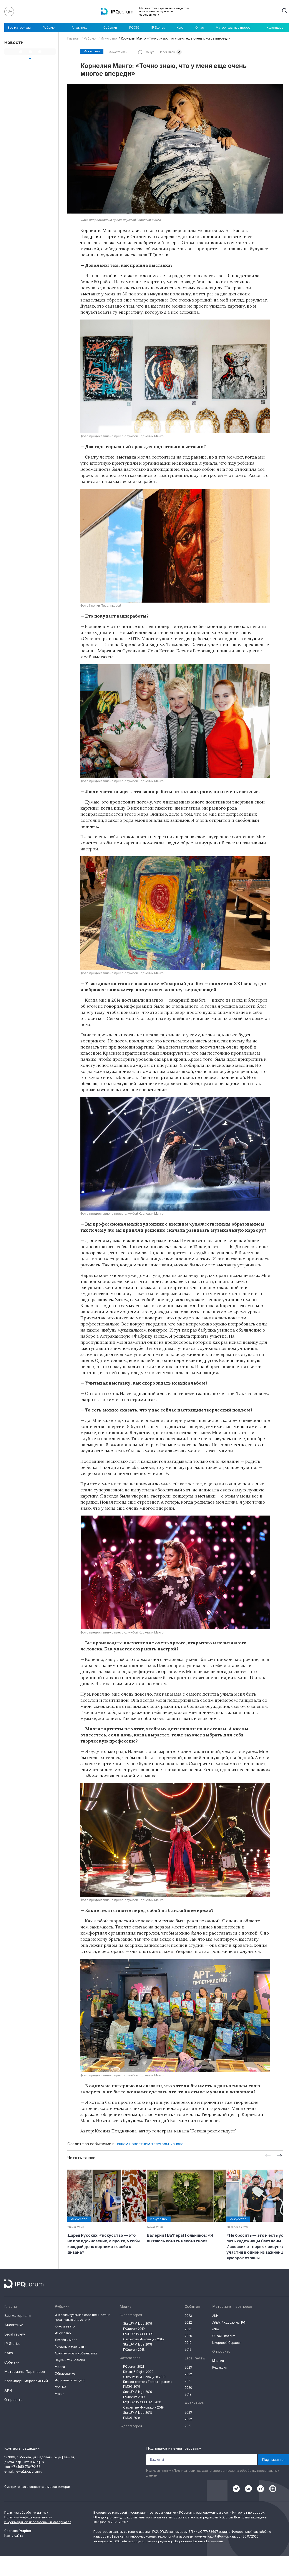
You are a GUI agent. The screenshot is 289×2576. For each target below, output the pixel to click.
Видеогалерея (131, 2315)
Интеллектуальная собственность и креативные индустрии (82, 2317)
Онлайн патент (223, 2336)
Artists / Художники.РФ (229, 2322)
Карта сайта (13, 2535)
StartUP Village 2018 (137, 2344)
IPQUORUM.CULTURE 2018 (142, 2402)
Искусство (109, 38)
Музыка (60, 2387)
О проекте (13, 2399)
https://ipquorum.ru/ (107, 2517)
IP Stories (158, 27)
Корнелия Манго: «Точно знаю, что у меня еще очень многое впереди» (175, 38)
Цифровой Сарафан (226, 2342)
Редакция (219, 2367)
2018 (188, 2349)
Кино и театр (65, 2326)
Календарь (275, 27)
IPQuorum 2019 (134, 2329)
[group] (103, 2212)
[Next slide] (279, 2156)
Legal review (14, 2334)
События (110, 27)
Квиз (180, 27)
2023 (188, 2316)
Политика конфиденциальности (28, 2517)
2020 (188, 2336)
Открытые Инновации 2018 (143, 2339)
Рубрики (51, 27)
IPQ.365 (134, 27)
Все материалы (19, 27)
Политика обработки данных (26, 2512)
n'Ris (215, 2329)
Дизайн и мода (66, 2340)
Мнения (218, 2360)
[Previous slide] (268, 2156)
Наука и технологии (70, 2360)
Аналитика (82, 27)
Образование (65, 2373)
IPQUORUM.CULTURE (138, 2334)
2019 (188, 2342)
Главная (73, 38)
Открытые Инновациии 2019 (144, 2377)
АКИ (8, 2390)
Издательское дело (70, 2380)
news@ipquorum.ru (28, 2471)
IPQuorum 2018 (134, 2349)
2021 (188, 2329)
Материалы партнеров (235, 27)
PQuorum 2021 (133, 2366)
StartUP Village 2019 (137, 2323)
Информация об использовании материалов (37, 2522)
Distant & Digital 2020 (138, 2372)
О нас (199, 27)
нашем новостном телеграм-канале (149, 2144)
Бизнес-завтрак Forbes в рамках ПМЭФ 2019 (147, 2384)
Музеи (59, 2393)
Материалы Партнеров (24, 2371)
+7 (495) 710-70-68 (25, 2466)
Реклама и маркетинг (71, 2346)
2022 (188, 2322)
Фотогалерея (130, 2358)
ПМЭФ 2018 (131, 2418)
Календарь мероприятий (26, 2381)
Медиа (60, 2367)
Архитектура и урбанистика (76, 2353)
